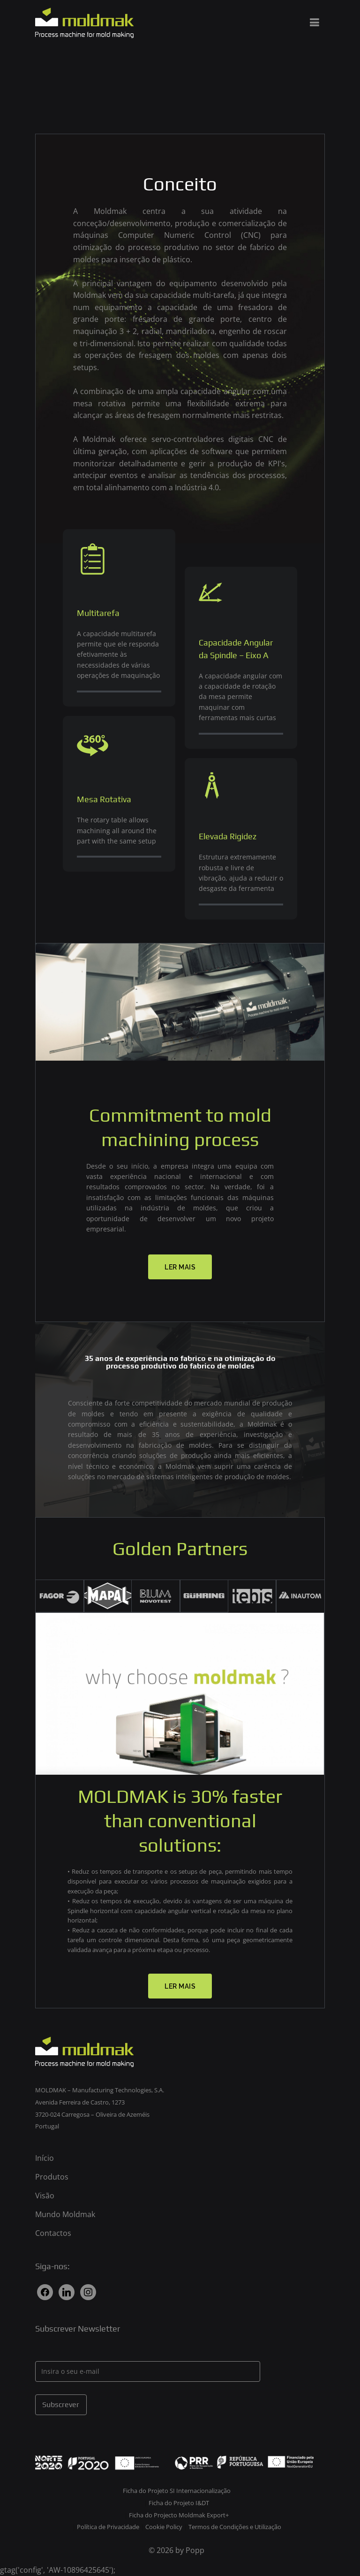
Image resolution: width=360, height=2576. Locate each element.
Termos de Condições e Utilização (234, 2527)
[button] (180, 1266)
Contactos (53, 2233)
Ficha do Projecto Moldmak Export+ (179, 2514)
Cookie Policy (164, 2527)
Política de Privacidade (109, 2527)
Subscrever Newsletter (77, 2328)
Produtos (51, 2177)
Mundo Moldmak (65, 2214)
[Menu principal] (314, 23)
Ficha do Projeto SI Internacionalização (177, 2490)
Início (44, 2158)
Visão (44, 2195)
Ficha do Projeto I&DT (179, 2503)
